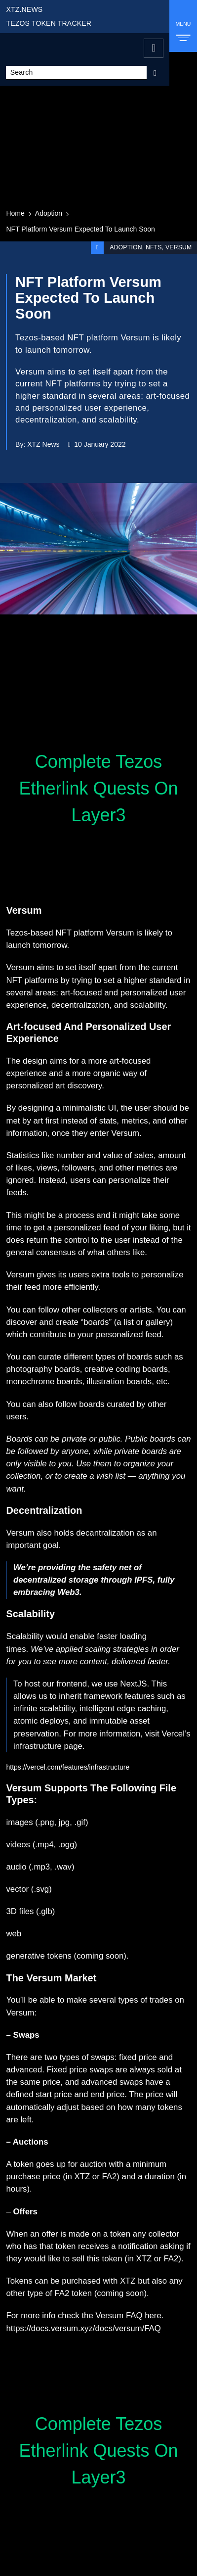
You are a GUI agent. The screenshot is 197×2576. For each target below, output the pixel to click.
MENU (183, 29)
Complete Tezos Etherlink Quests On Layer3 (98, 788)
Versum (178, 247)
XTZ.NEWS (24, 9)
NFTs (153, 247)
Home (15, 213)
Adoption (48, 213)
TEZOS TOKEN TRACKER (48, 23)
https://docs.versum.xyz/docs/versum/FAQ (83, 2328)
